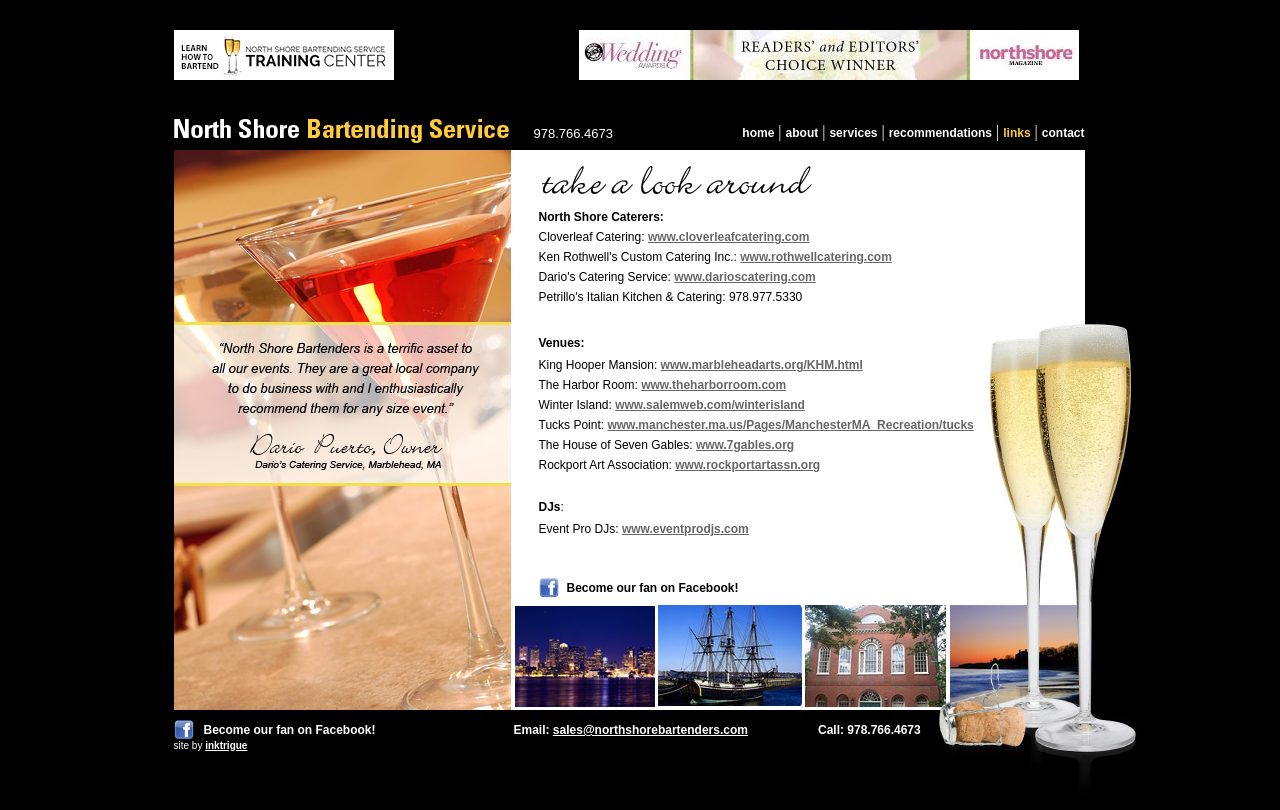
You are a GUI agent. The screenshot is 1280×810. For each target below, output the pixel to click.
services (853, 133)
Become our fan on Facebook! (290, 730)
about (802, 133)
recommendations (940, 133)
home (758, 133)
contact (1063, 133)
